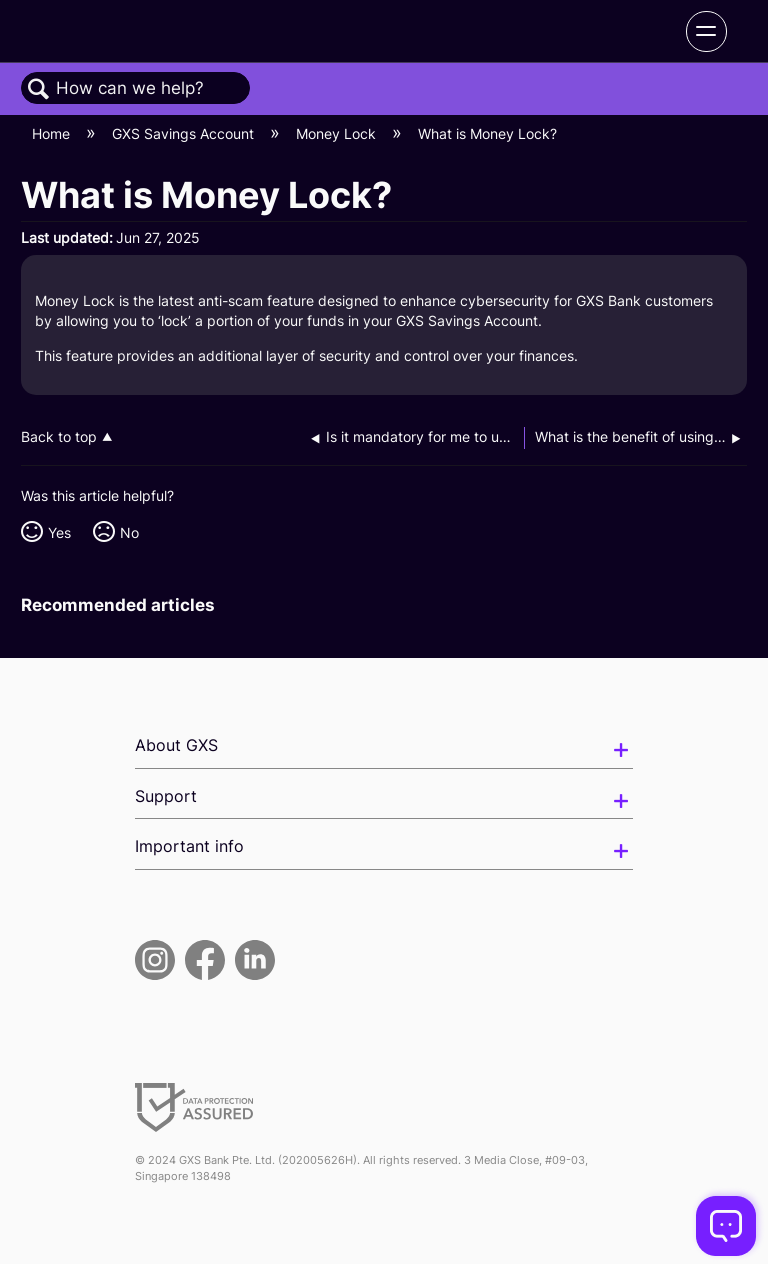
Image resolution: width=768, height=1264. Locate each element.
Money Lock (338, 133)
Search (39, 89)
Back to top (59, 437)
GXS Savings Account (185, 133)
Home (53, 133)
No (129, 532)
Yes (59, 532)
